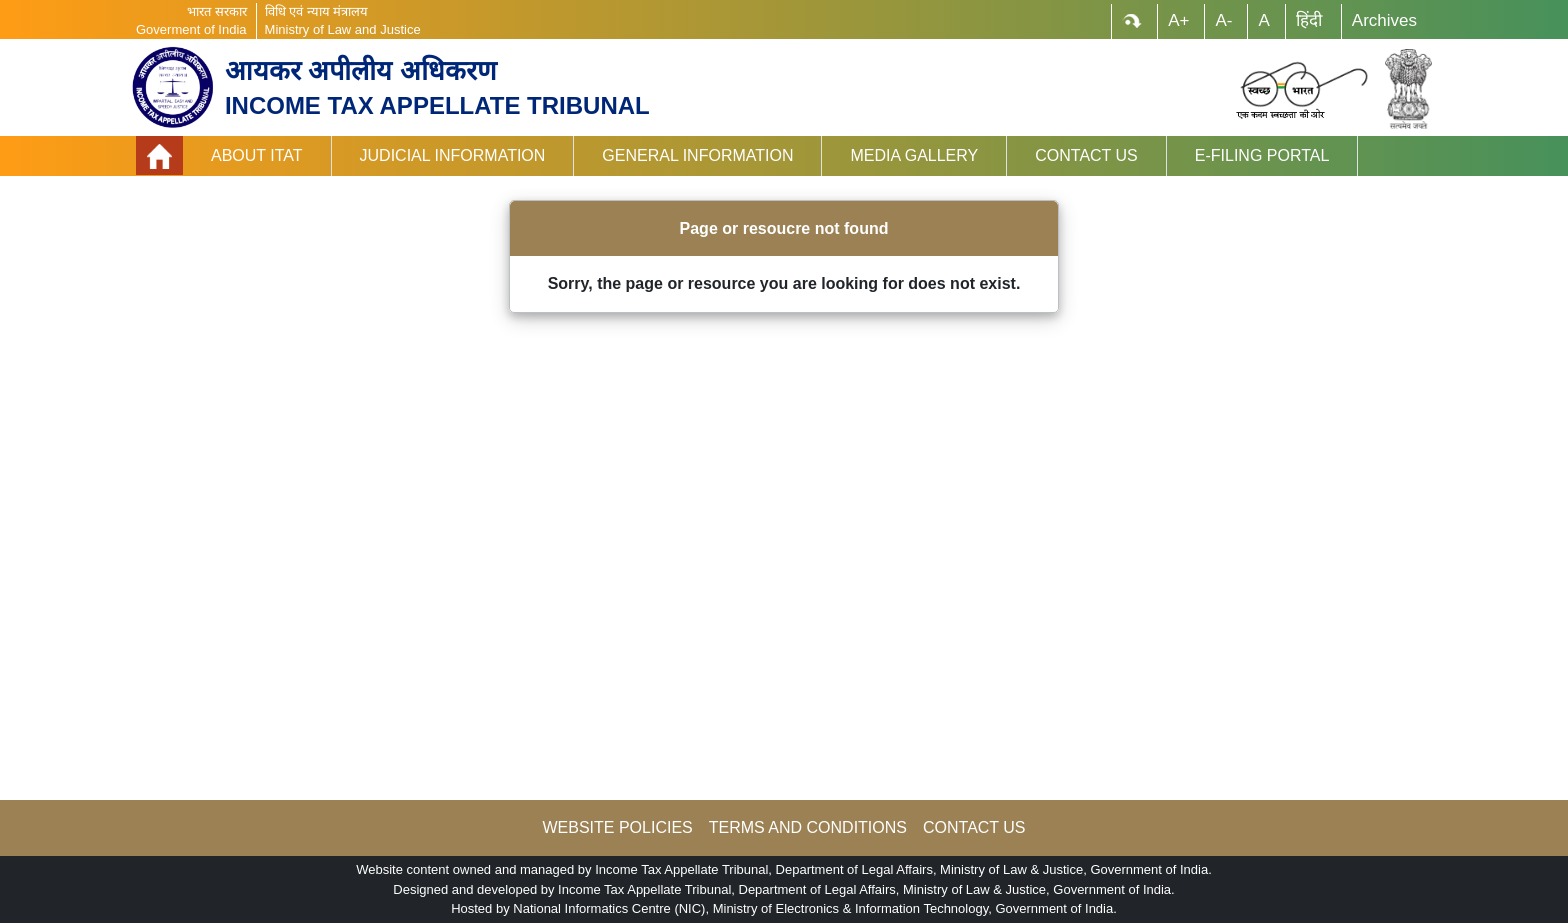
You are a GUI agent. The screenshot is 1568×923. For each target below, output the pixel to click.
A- (1223, 20)
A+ (1178, 20)
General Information (697, 155)
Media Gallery (914, 155)
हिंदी (1309, 20)
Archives (1384, 20)
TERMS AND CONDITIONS (808, 827)
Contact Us (1086, 155)
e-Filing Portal (1262, 155)
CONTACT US (974, 827)
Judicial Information (453, 155)
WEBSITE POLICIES (617, 827)
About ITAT (257, 155)
